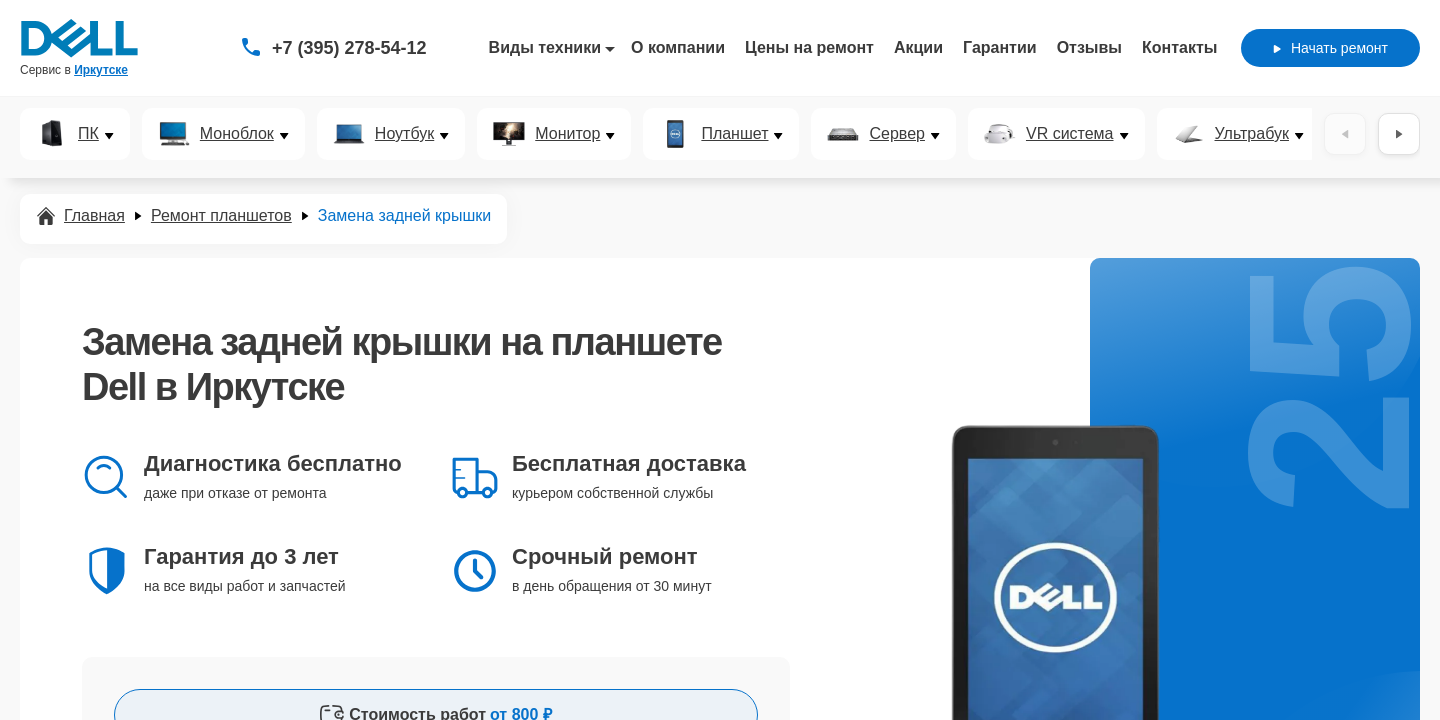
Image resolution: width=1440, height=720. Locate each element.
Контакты (1179, 47)
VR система (1070, 134)
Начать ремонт (1330, 48)
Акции (918, 47)
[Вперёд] (1399, 134)
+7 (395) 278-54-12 (349, 48)
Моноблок (237, 134)
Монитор (567, 134)
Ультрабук (1252, 134)
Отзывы (1089, 47)
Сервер (896, 134)
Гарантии (1000, 47)
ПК (88, 134)
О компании (678, 47)
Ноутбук (404, 134)
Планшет (734, 134)
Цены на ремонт (809, 47)
